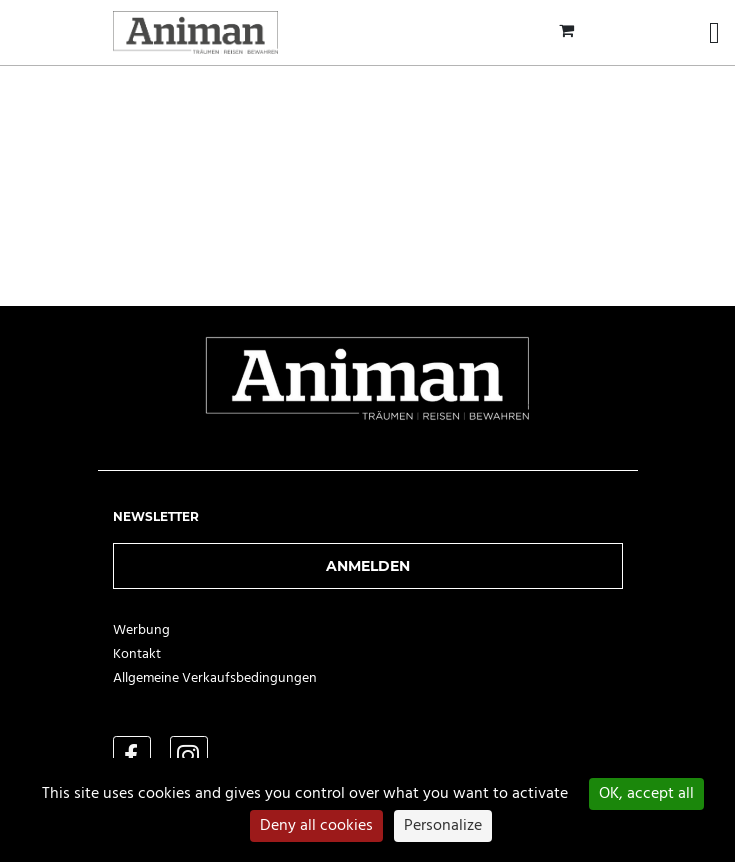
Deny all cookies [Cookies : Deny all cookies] (316, 826)
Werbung (141, 630)
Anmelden (368, 566)
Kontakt (137, 654)
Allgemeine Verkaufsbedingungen (215, 678)
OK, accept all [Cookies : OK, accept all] (646, 794)
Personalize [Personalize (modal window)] (443, 826)
